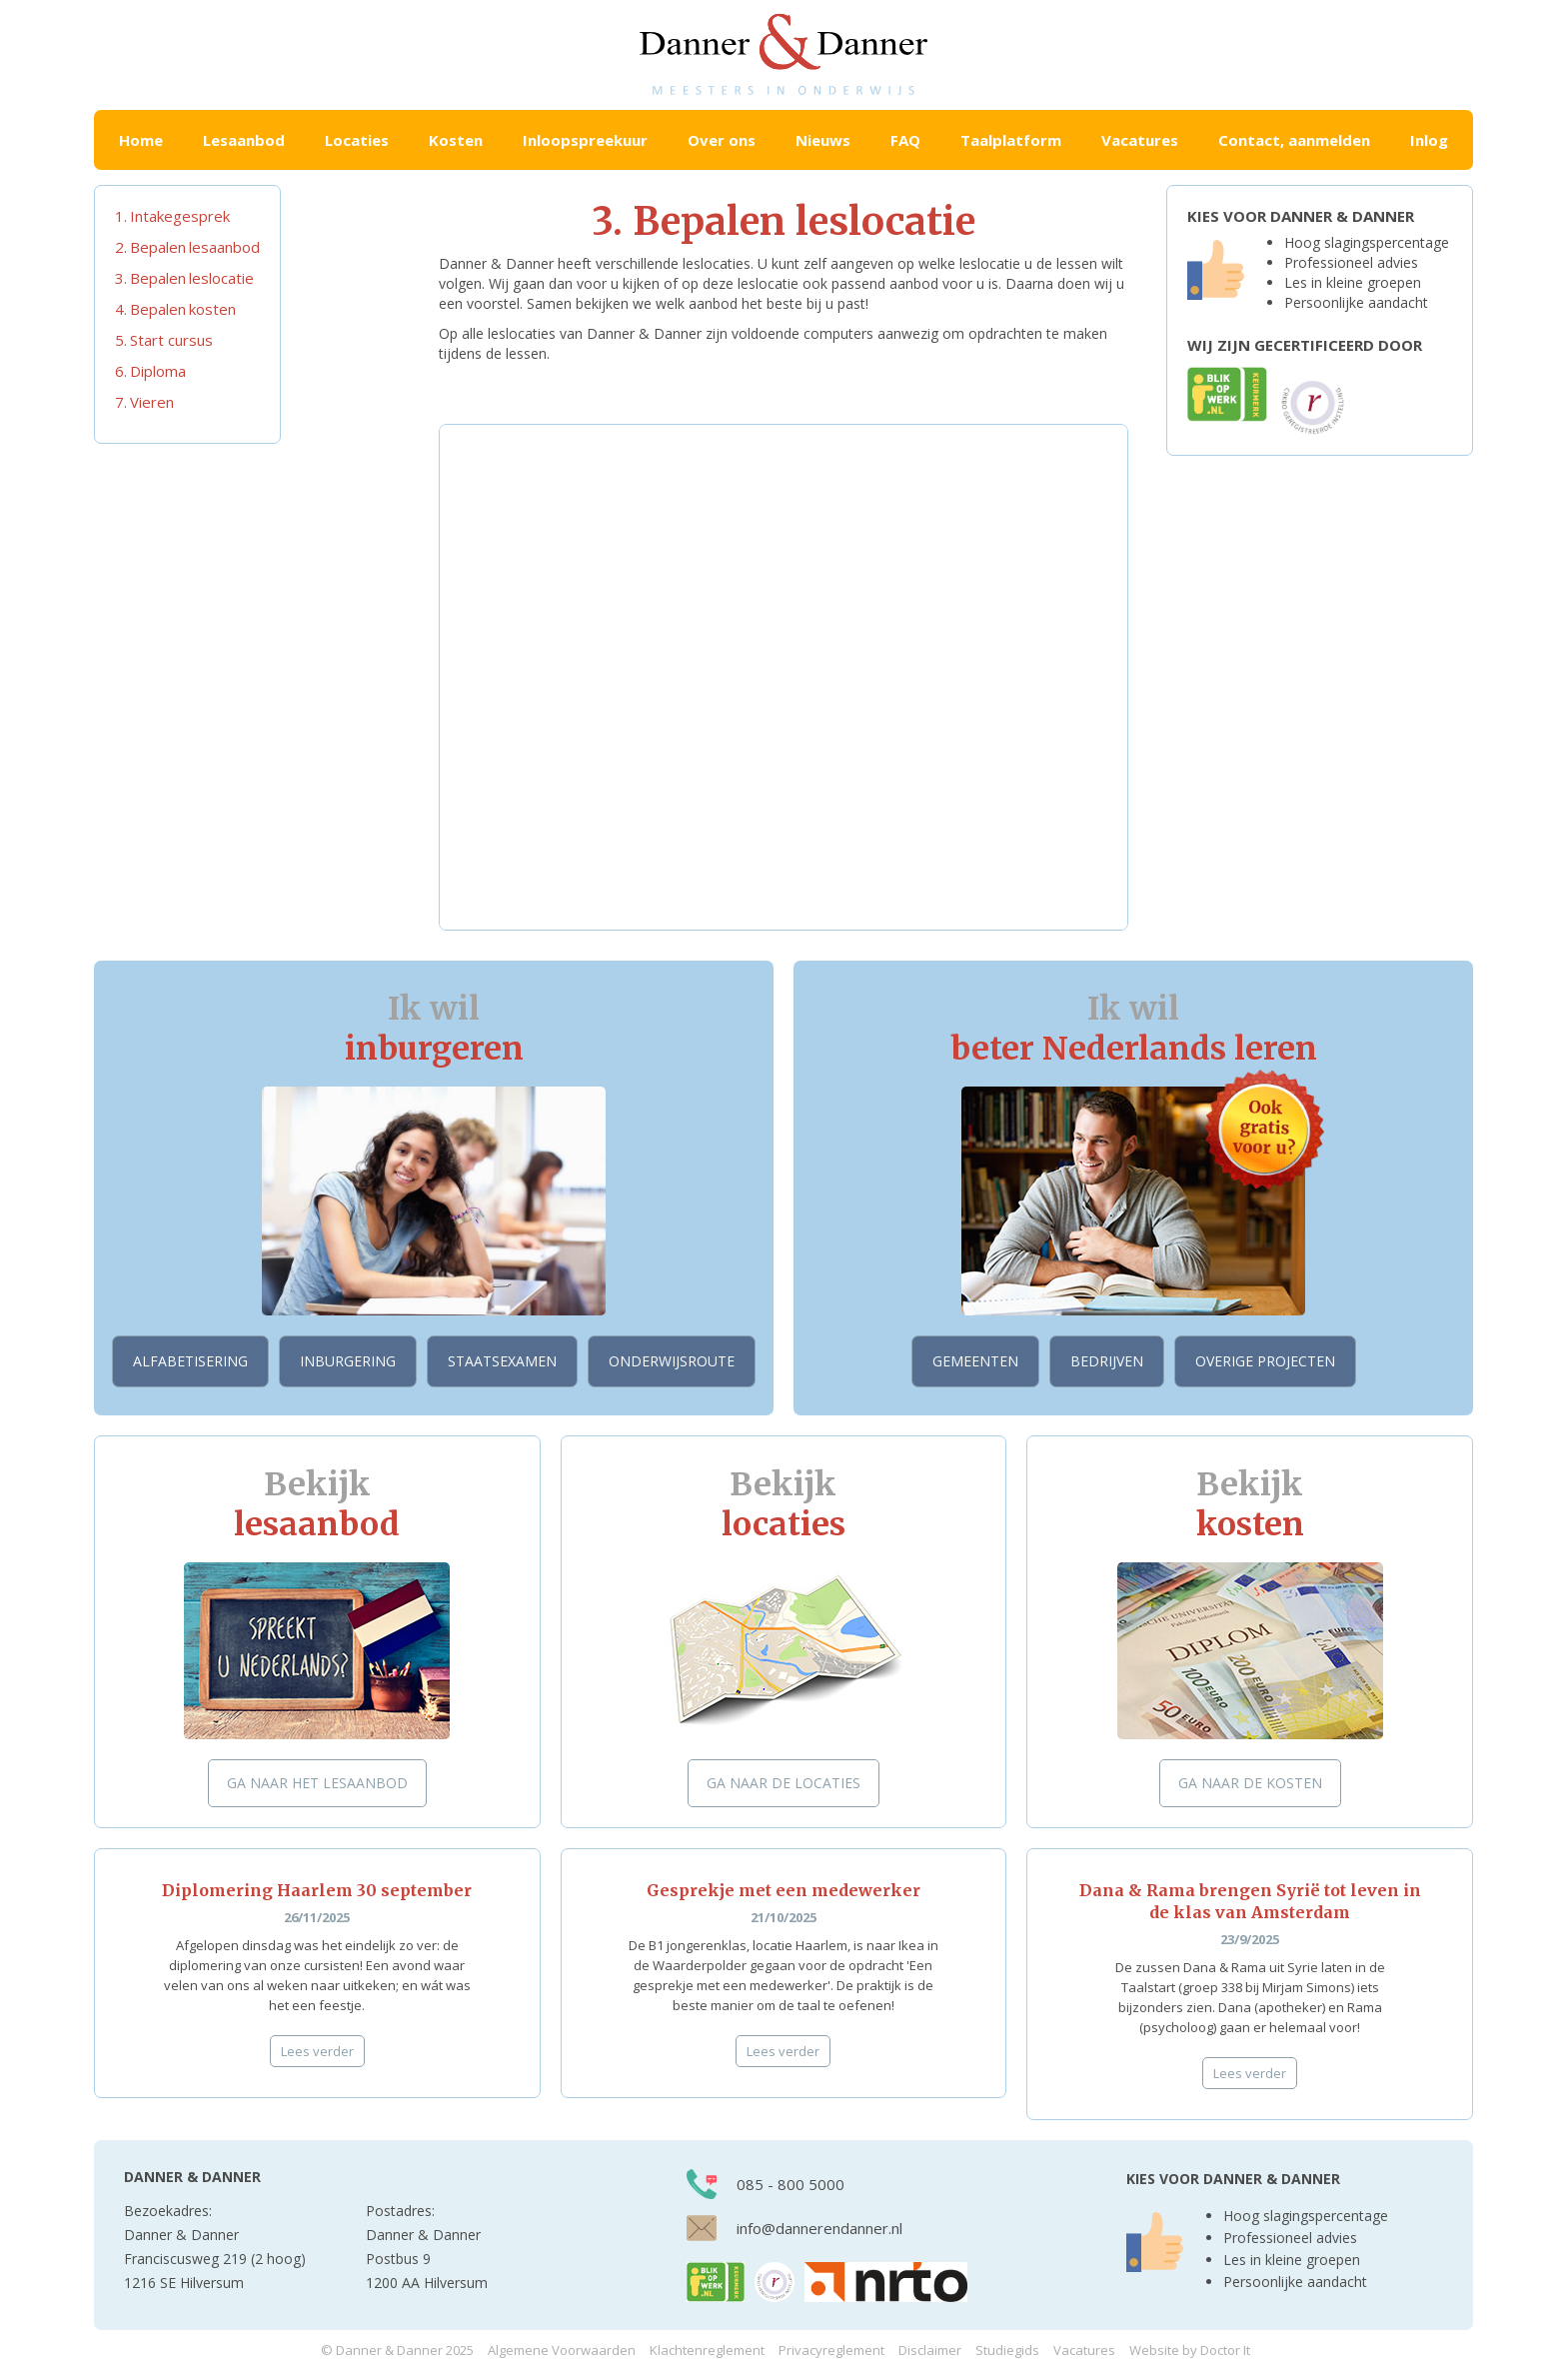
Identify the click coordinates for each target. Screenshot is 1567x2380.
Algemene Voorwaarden (562, 2350)
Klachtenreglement (707, 2350)
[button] (244, 140)
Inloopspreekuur (585, 140)
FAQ (905, 140)
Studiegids (1007, 2350)
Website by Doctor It (1189, 2350)
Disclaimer (929, 2350)
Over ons (722, 140)
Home (141, 140)
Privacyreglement (831, 2350)
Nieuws (822, 140)
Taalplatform (1010, 140)
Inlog (1429, 140)
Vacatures (1139, 140)
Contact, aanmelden (1294, 140)
